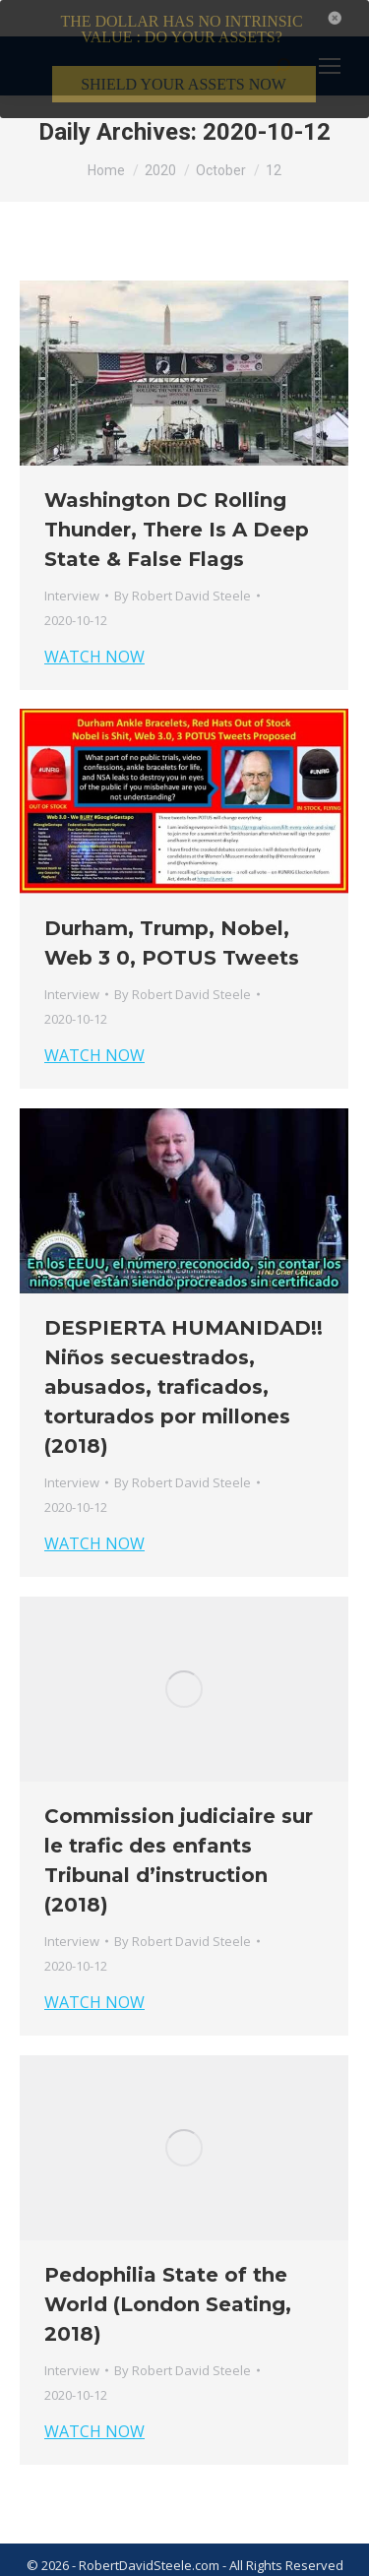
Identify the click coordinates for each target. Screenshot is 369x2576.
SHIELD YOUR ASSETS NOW (183, 84)
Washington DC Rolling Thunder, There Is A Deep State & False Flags (176, 501)
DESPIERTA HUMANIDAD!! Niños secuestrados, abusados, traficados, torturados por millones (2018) (183, 1358)
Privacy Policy (202, 2562)
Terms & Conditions (89, 2562)
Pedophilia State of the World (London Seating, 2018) (167, 2275)
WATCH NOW (94, 628)
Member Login (296, 2562)
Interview (71, 567)
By (182, 567)
